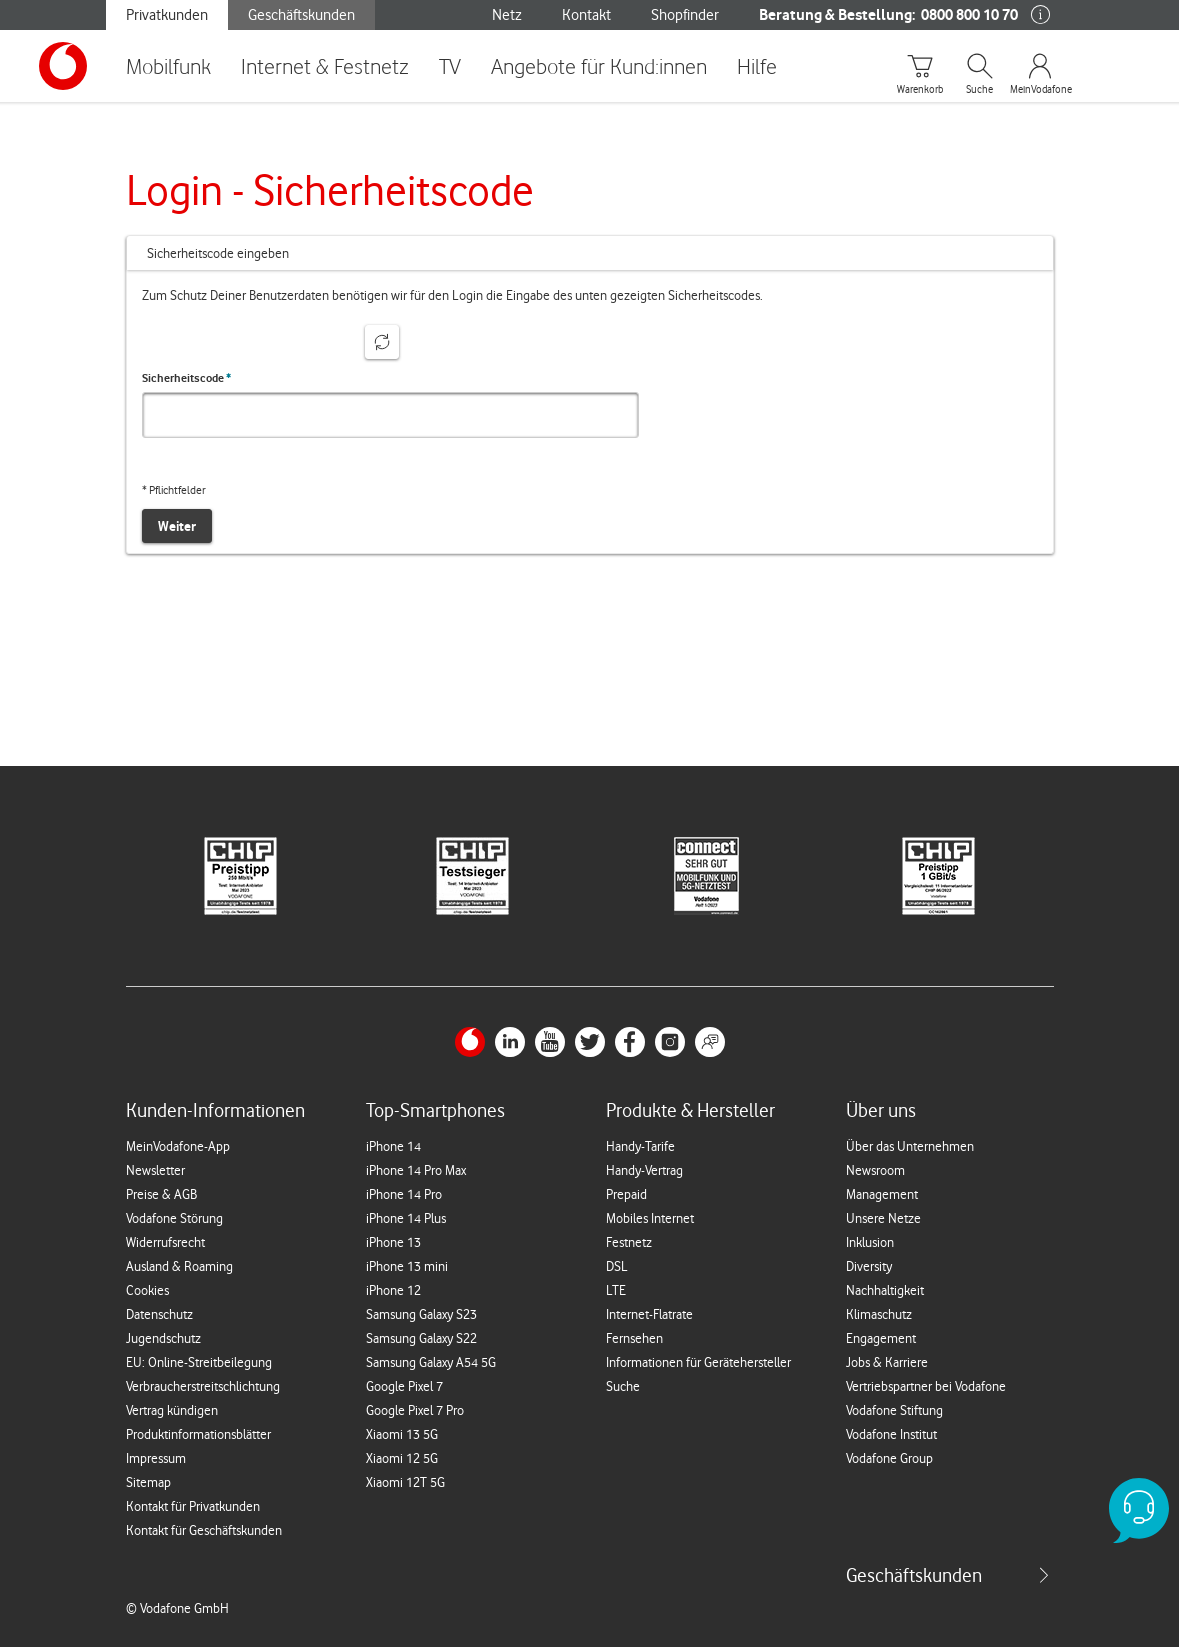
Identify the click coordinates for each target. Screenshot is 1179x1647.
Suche (979, 90)
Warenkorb (920, 90)
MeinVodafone (1040, 90)
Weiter (177, 526)
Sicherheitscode (186, 378)
